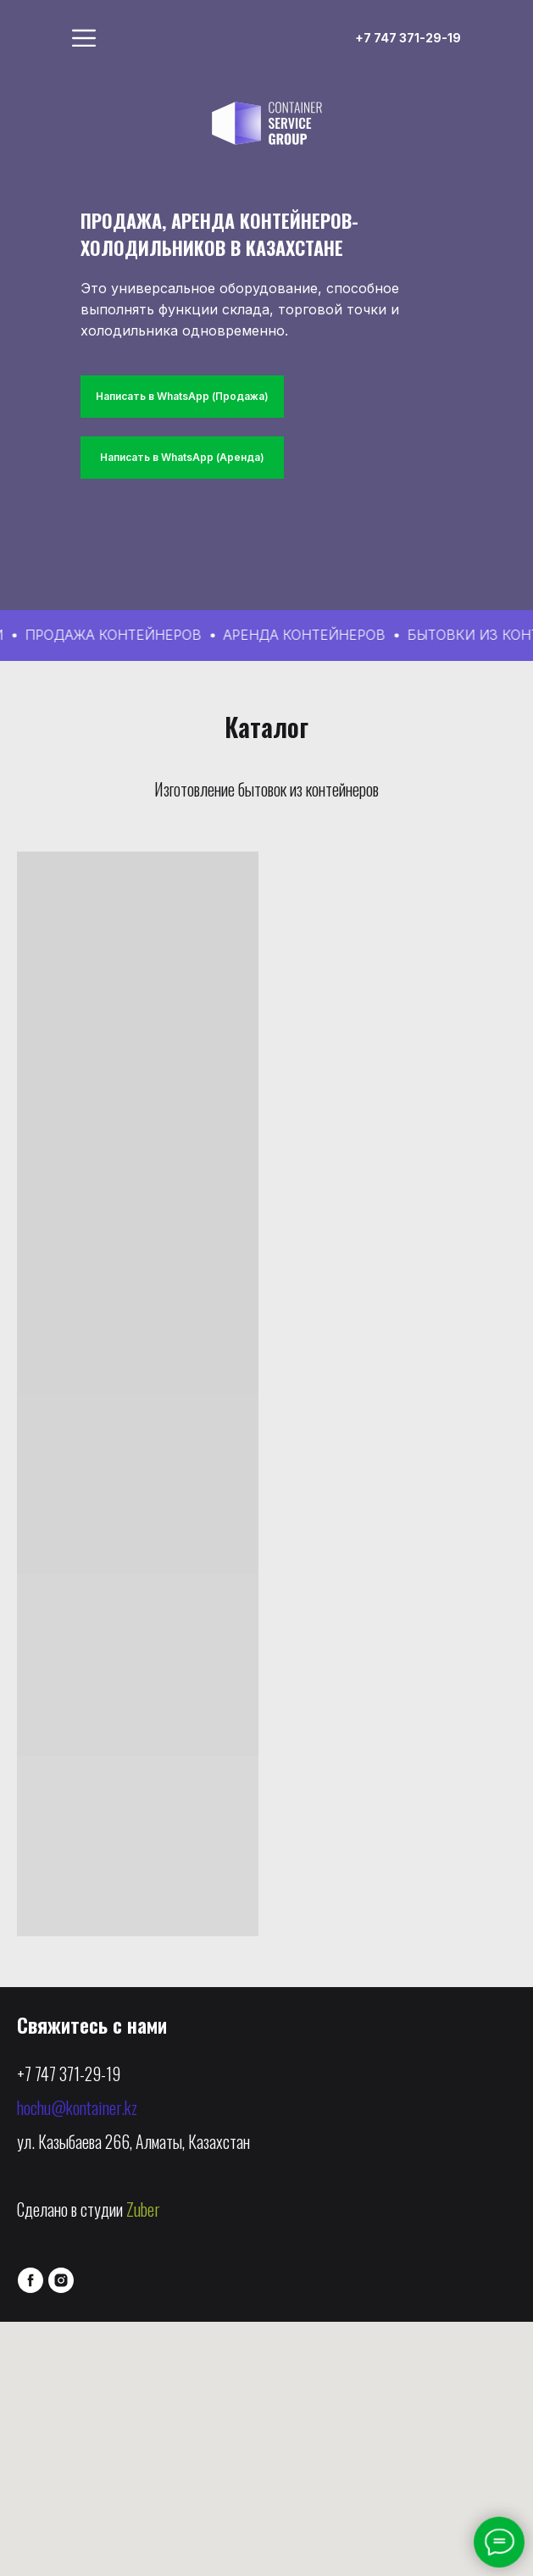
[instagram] (61, 2280)
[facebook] (30, 2280)
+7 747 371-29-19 (68, 2073)
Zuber (143, 2209)
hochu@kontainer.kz (77, 2107)
